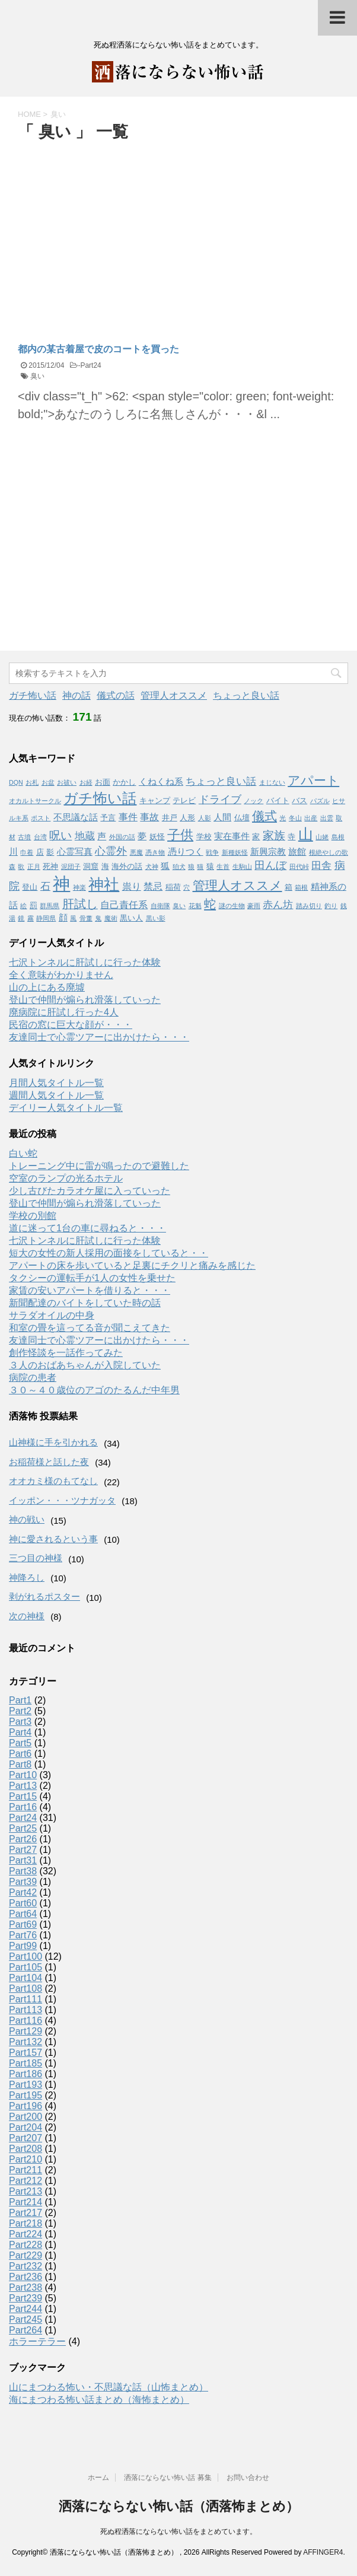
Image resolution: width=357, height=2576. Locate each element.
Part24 (90, 365)
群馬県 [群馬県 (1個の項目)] (49, 905)
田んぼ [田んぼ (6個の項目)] (270, 865)
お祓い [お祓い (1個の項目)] (66, 782)
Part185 (25, 2063)
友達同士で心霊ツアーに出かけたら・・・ (99, 1037)
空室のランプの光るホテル (66, 1178)
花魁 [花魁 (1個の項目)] (195, 905)
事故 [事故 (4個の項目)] (149, 816)
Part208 (25, 2149)
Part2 (20, 1711)
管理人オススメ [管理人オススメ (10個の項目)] (237, 885)
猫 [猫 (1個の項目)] (200, 866)
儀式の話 (116, 695)
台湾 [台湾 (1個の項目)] (40, 836)
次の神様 (26, 1616)
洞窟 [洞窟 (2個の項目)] (90, 866)
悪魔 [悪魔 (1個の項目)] (136, 852)
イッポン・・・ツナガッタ (62, 1500)
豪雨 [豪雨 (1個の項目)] (253, 905)
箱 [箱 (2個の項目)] (288, 887)
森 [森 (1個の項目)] (12, 866)
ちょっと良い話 (246, 695)
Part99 (23, 1946)
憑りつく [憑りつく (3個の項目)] (185, 851)
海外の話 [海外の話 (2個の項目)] (126, 866)
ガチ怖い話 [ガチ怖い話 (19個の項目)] (99, 798)
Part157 (25, 2053)
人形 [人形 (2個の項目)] (187, 817)
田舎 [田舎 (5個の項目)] (321, 865)
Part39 (23, 1882)
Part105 (25, 1967)
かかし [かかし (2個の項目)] (124, 782)
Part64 (23, 1914)
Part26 (23, 1839)
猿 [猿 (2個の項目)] (210, 866)
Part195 (25, 2095)
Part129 (25, 2031)
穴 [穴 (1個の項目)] (186, 887)
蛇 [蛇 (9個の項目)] (210, 903)
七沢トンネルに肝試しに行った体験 (85, 962)
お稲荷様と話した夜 (49, 1462)
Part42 (23, 1892)
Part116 (25, 2020)
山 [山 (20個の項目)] (305, 834)
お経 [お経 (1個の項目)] (86, 782)
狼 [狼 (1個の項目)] (191, 866)
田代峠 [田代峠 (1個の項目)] (299, 866)
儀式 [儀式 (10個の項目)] (264, 816)
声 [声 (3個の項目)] (101, 836)
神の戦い (26, 1519)
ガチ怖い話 (32, 695)
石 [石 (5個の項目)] (45, 886)
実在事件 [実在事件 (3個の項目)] (232, 836)
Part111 (25, 1999)
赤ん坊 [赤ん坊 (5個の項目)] (278, 904)
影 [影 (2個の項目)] (50, 852)
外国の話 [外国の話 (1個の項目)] (122, 836)
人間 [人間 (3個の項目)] (222, 817)
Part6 (20, 1754)
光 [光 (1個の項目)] (282, 817)
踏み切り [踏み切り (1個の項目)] (309, 905)
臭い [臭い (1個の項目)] (179, 905)
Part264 (25, 2330)
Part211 (25, 2170)
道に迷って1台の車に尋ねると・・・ (87, 1228)
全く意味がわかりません (61, 975)
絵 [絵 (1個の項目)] (23, 905)
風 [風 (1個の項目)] (73, 918)
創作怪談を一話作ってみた (66, 1353)
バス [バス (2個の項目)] (299, 800)
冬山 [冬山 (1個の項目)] (295, 817)
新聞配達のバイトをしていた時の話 (85, 1303)
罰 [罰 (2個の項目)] (33, 905)
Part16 (23, 1807)
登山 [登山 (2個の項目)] (29, 887)
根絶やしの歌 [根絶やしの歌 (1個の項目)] (328, 852)
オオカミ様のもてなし (53, 1481)
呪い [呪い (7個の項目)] (60, 835)
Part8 (20, 1764)
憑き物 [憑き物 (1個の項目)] (155, 852)
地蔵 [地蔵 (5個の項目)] (85, 836)
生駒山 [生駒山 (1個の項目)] (242, 866)
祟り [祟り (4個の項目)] (131, 886)
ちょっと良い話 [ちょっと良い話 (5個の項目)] (221, 781)
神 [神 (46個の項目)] (61, 883)
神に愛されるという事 (53, 1539)
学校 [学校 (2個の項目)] (204, 836)
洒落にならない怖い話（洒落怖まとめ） (179, 2506)
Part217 (25, 2213)
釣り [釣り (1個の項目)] (330, 905)
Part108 (25, 1988)
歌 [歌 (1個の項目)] (21, 866)
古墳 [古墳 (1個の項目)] (24, 836)
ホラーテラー (37, 2341)
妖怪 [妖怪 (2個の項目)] (157, 836)
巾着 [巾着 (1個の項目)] (26, 852)
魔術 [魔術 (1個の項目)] (110, 918)
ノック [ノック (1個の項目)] (253, 800)
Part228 (25, 2245)
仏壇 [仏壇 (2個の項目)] (242, 817)
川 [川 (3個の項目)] (13, 851)
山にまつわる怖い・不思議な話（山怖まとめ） (108, 2387)
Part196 (25, 2106)
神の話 (76, 695)
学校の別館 (32, 1216)
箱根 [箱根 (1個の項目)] (301, 887)
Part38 (23, 1871)
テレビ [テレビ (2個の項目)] (184, 800)
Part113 (25, 2010)
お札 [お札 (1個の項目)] (32, 782)
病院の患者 (32, 1378)
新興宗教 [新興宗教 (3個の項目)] (268, 851)
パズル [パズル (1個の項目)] (320, 800)
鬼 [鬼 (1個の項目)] (98, 918)
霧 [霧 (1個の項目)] (30, 918)
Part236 (25, 2277)
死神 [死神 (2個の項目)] (50, 866)
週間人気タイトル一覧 (56, 1095)
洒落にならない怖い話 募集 (167, 2477)
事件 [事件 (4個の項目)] (128, 816)
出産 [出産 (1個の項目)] (310, 817)
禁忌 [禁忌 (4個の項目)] (153, 886)
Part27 (23, 1850)
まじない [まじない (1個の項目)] (272, 782)
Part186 (25, 2074)
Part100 (25, 1956)
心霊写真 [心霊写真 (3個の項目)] (75, 851)
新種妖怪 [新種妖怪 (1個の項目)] (235, 852)
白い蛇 (23, 1153)
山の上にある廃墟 (47, 987)
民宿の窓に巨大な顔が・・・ (70, 1025)
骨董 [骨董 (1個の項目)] (86, 918)
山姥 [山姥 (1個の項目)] (322, 836)
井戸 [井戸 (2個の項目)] (169, 817)
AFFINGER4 (323, 2552)
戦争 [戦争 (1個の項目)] (212, 852)
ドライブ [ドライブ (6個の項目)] (220, 799)
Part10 (23, 1775)
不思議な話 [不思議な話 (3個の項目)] (75, 817)
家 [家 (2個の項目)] (256, 836)
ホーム (98, 2477)
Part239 (25, 2298)
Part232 (25, 2266)
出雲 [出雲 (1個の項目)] (326, 817)
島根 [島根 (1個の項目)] (338, 836)
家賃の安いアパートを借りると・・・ (89, 1290)
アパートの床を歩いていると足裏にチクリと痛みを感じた (132, 1265)
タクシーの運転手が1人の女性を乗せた (92, 1278)
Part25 (23, 1828)
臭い (37, 376)
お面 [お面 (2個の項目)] (102, 782)
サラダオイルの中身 (51, 1315)
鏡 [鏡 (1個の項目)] (21, 918)
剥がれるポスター (44, 1596)
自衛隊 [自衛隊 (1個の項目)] (160, 905)
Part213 (25, 2191)
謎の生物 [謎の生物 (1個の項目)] (232, 905)
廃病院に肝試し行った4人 (64, 1012)
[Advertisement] (117, 232)
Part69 (23, 1924)
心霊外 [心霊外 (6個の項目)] (111, 851)
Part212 (25, 2181)
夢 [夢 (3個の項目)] (142, 836)
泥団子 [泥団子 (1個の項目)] (71, 866)
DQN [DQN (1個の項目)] (16, 782)
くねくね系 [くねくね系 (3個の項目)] (161, 782)
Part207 (25, 2138)
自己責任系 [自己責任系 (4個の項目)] (124, 904)
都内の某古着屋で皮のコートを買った (98, 349)
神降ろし (26, 1577)
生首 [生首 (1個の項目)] (223, 866)
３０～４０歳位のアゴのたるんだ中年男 (94, 1390)
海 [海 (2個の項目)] (105, 866)
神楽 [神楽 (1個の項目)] (79, 887)
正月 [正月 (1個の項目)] (33, 866)
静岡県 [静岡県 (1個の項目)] (46, 918)
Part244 (25, 2309)
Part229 (25, 2255)
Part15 (23, 1796)
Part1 (20, 1700)
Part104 (25, 1978)
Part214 (25, 2202)
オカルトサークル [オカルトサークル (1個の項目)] (35, 800)
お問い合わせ (248, 2477)
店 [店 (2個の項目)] (40, 852)
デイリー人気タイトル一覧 (66, 1108)
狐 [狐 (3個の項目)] (165, 866)
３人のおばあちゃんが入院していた (85, 1365)
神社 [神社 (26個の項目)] (103, 884)
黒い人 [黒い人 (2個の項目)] (131, 917)
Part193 (25, 2085)
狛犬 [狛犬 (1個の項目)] (179, 866)
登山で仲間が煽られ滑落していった (85, 1000)
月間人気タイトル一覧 (56, 1083)
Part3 (20, 1722)
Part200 (25, 2117)
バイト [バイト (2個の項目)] (277, 800)
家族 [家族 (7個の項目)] (274, 835)
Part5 (20, 1743)
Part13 (23, 1786)
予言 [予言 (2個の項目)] (108, 817)
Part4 (20, 1732)
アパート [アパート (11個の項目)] (313, 780)
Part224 (25, 2234)
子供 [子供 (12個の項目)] (180, 834)
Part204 (25, 2127)
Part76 (23, 1935)
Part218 (25, 2223)
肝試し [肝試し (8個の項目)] (80, 903)
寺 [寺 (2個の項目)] (291, 836)
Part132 (25, 2042)
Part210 (25, 2159)
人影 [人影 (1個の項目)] (204, 817)
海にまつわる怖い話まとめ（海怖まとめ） (99, 2399)
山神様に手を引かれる (53, 1442)
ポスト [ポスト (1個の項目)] (40, 817)
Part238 (25, 2287)
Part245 (25, 2319)
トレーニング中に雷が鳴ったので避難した (99, 1166)
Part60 (23, 1903)
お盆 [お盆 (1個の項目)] (48, 782)
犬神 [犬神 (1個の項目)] (151, 866)
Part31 (23, 1860)
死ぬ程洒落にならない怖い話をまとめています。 (178, 2531)
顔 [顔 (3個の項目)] (63, 917)
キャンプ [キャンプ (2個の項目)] (154, 800)
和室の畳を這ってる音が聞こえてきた (89, 1328)
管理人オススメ (174, 695)
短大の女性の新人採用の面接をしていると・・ (108, 1253)
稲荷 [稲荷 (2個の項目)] (173, 887)
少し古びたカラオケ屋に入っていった (89, 1191)
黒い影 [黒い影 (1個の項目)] (155, 918)
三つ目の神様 (35, 1558)
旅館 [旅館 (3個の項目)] (297, 851)
